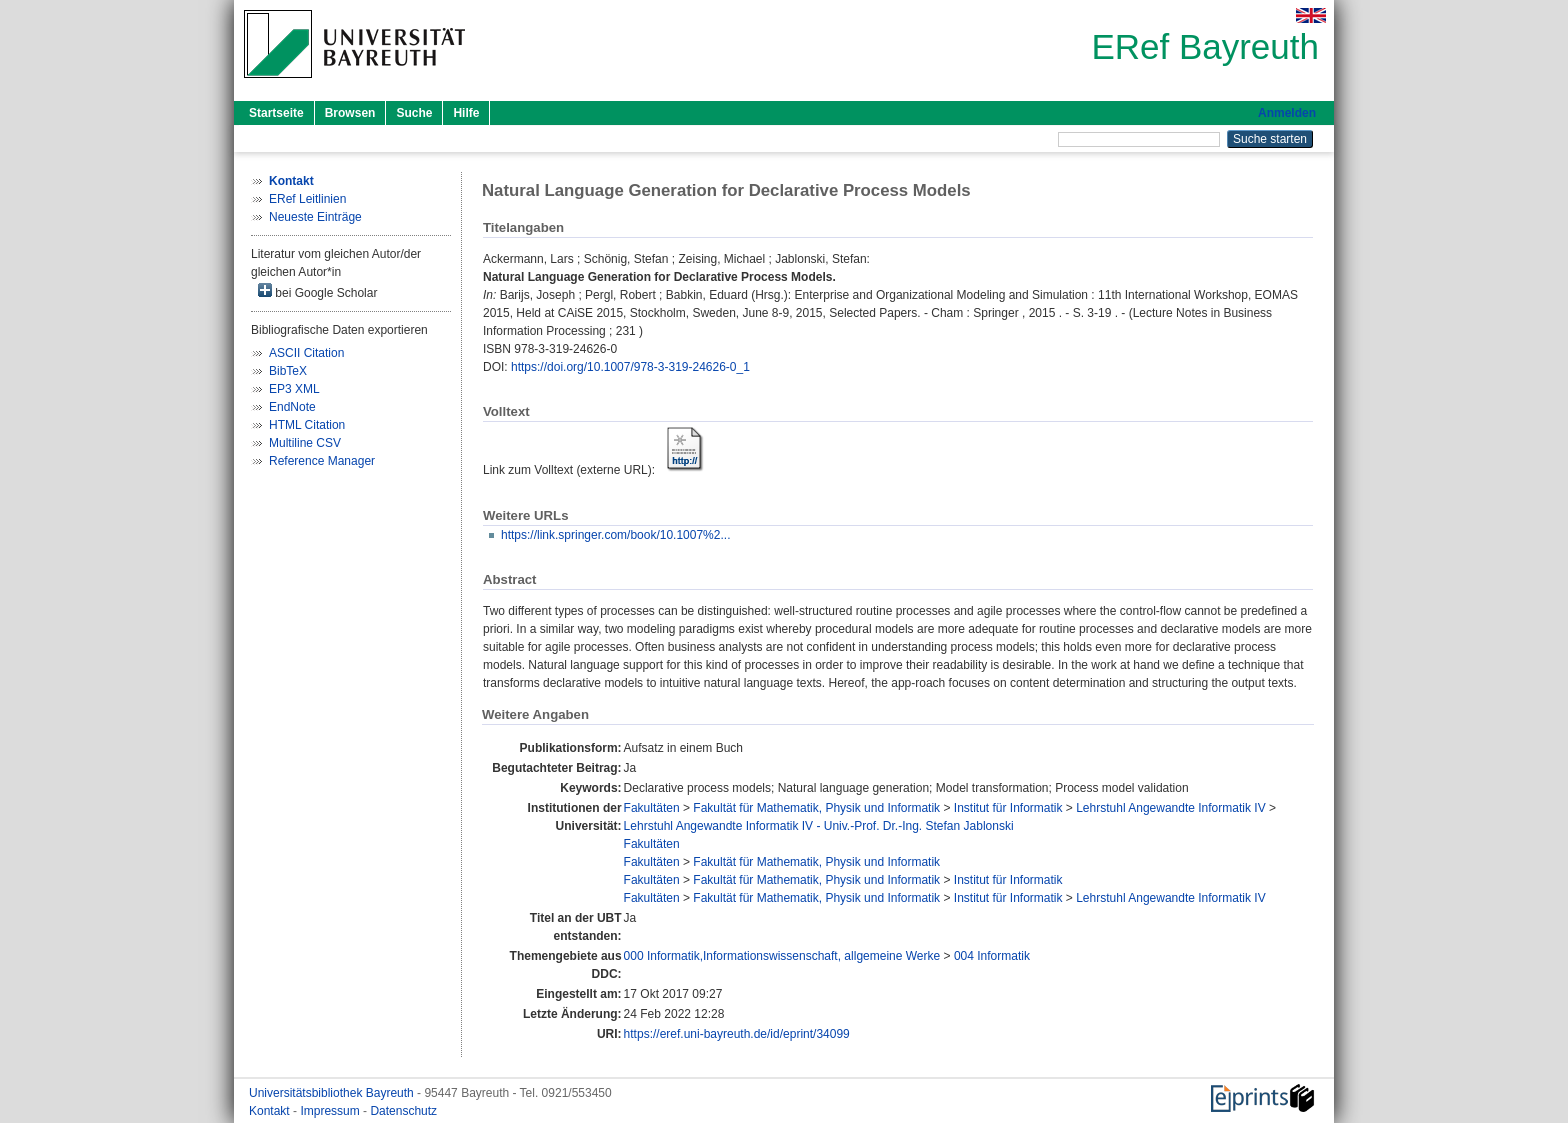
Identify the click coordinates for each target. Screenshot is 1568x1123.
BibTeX (288, 371)
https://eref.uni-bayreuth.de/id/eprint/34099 (737, 1034)
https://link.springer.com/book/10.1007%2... (615, 535)
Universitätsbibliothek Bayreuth (333, 1093)
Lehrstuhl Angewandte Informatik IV (1170, 808)
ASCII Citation (306, 353)
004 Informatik (992, 956)
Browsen (350, 113)
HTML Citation (307, 425)
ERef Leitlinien (307, 199)
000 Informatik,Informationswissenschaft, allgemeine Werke (782, 956)
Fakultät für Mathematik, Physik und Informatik (816, 808)
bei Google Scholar (317, 291)
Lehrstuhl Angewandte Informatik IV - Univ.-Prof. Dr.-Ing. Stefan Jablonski (819, 826)
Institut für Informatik (1008, 808)
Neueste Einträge (315, 217)
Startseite (276, 113)
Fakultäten (652, 808)
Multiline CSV (305, 443)
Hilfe (466, 113)
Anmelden (1287, 113)
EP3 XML (294, 389)
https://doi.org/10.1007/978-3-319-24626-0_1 (630, 367)
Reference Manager (322, 461)
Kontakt (271, 1111)
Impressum (331, 1111)
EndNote (292, 407)
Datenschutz (403, 1111)
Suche (414, 113)
